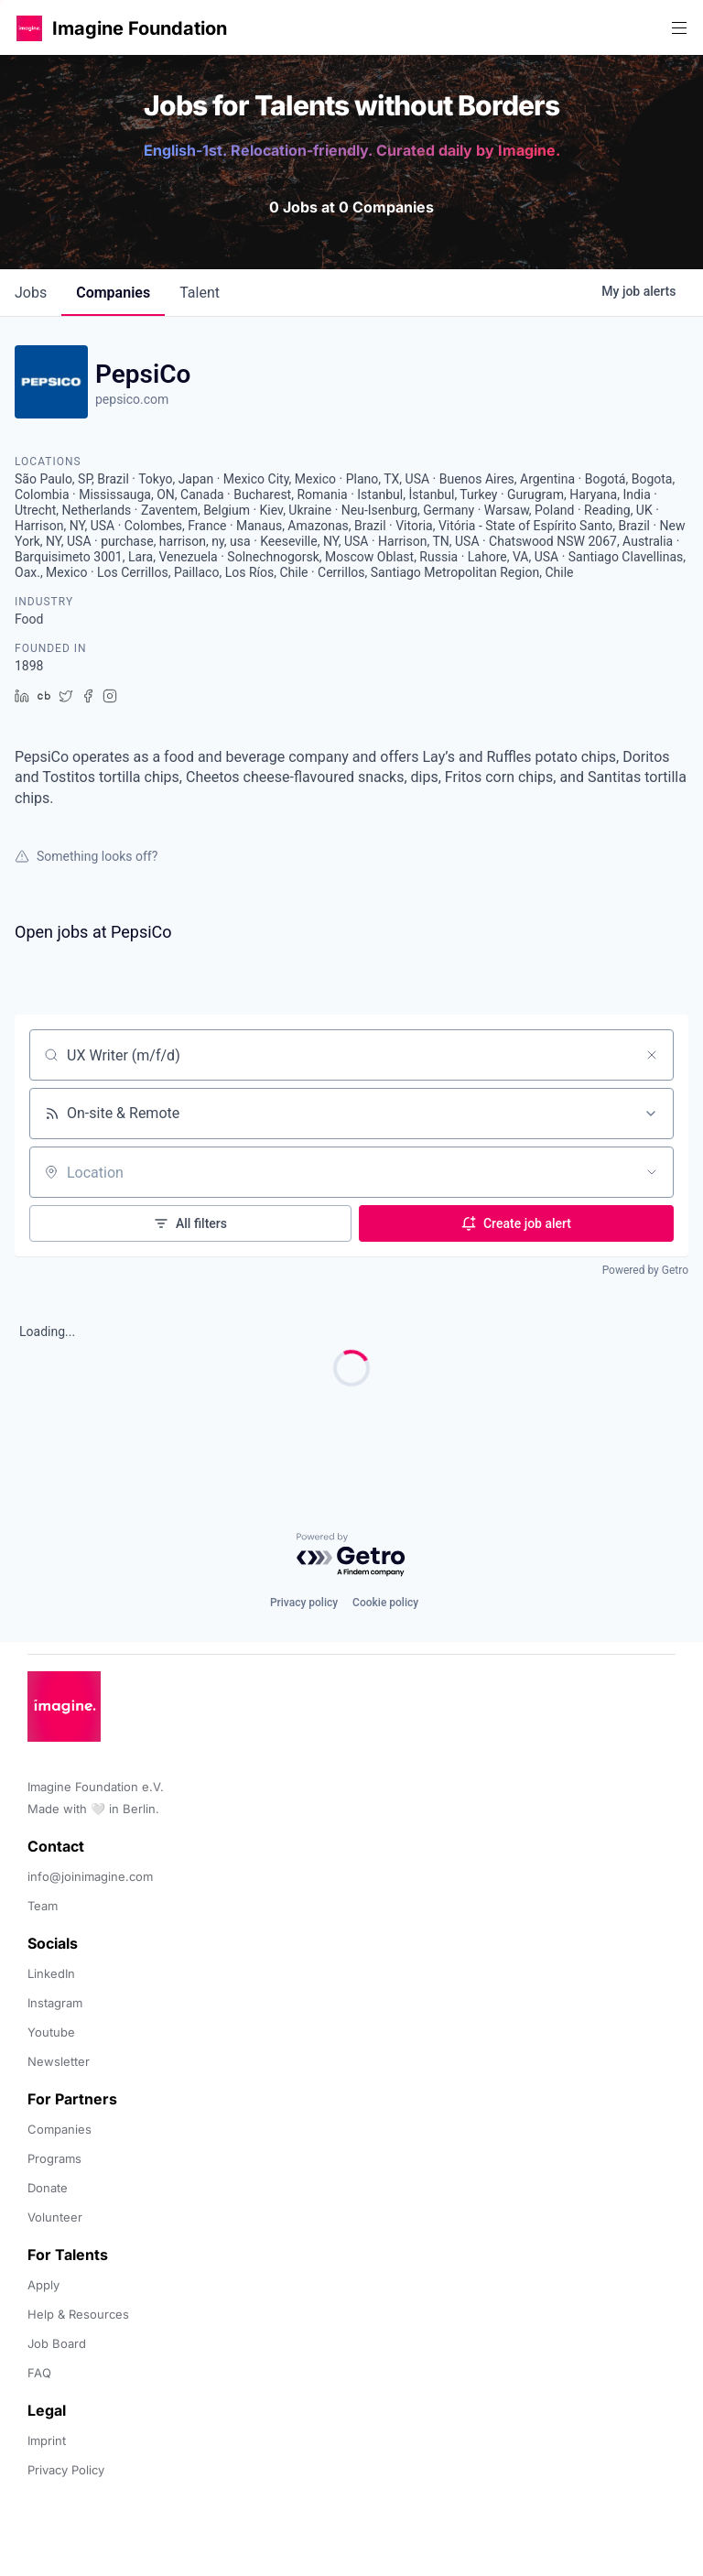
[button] (29, 28)
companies (113, 292)
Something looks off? (86, 856)
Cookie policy (385, 1602)
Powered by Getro (645, 1270)
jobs (31, 292)
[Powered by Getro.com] (351, 1555)
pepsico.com (131, 399)
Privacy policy (304, 1602)
